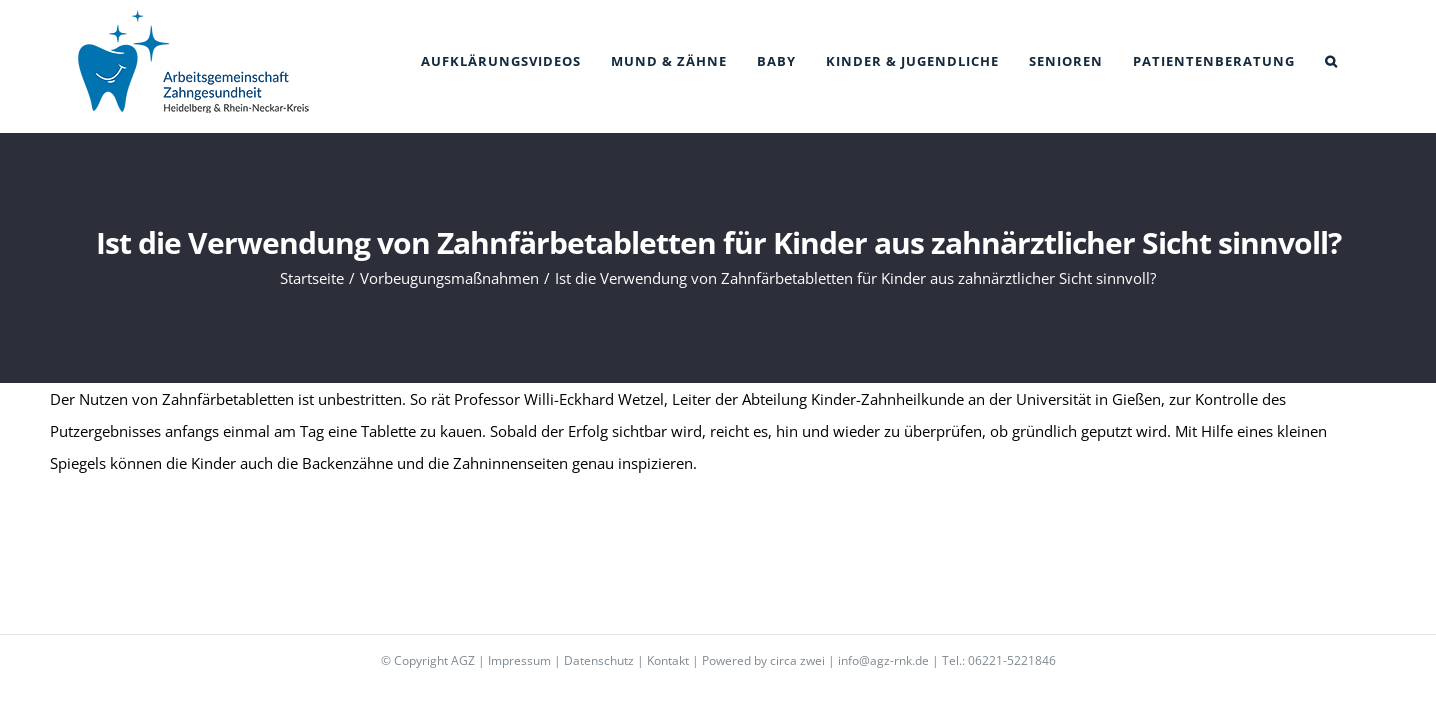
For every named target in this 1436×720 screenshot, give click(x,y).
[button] (1361, 61)
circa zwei (797, 660)
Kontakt (668, 660)
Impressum (519, 660)
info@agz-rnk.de (883, 660)
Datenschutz (599, 660)
